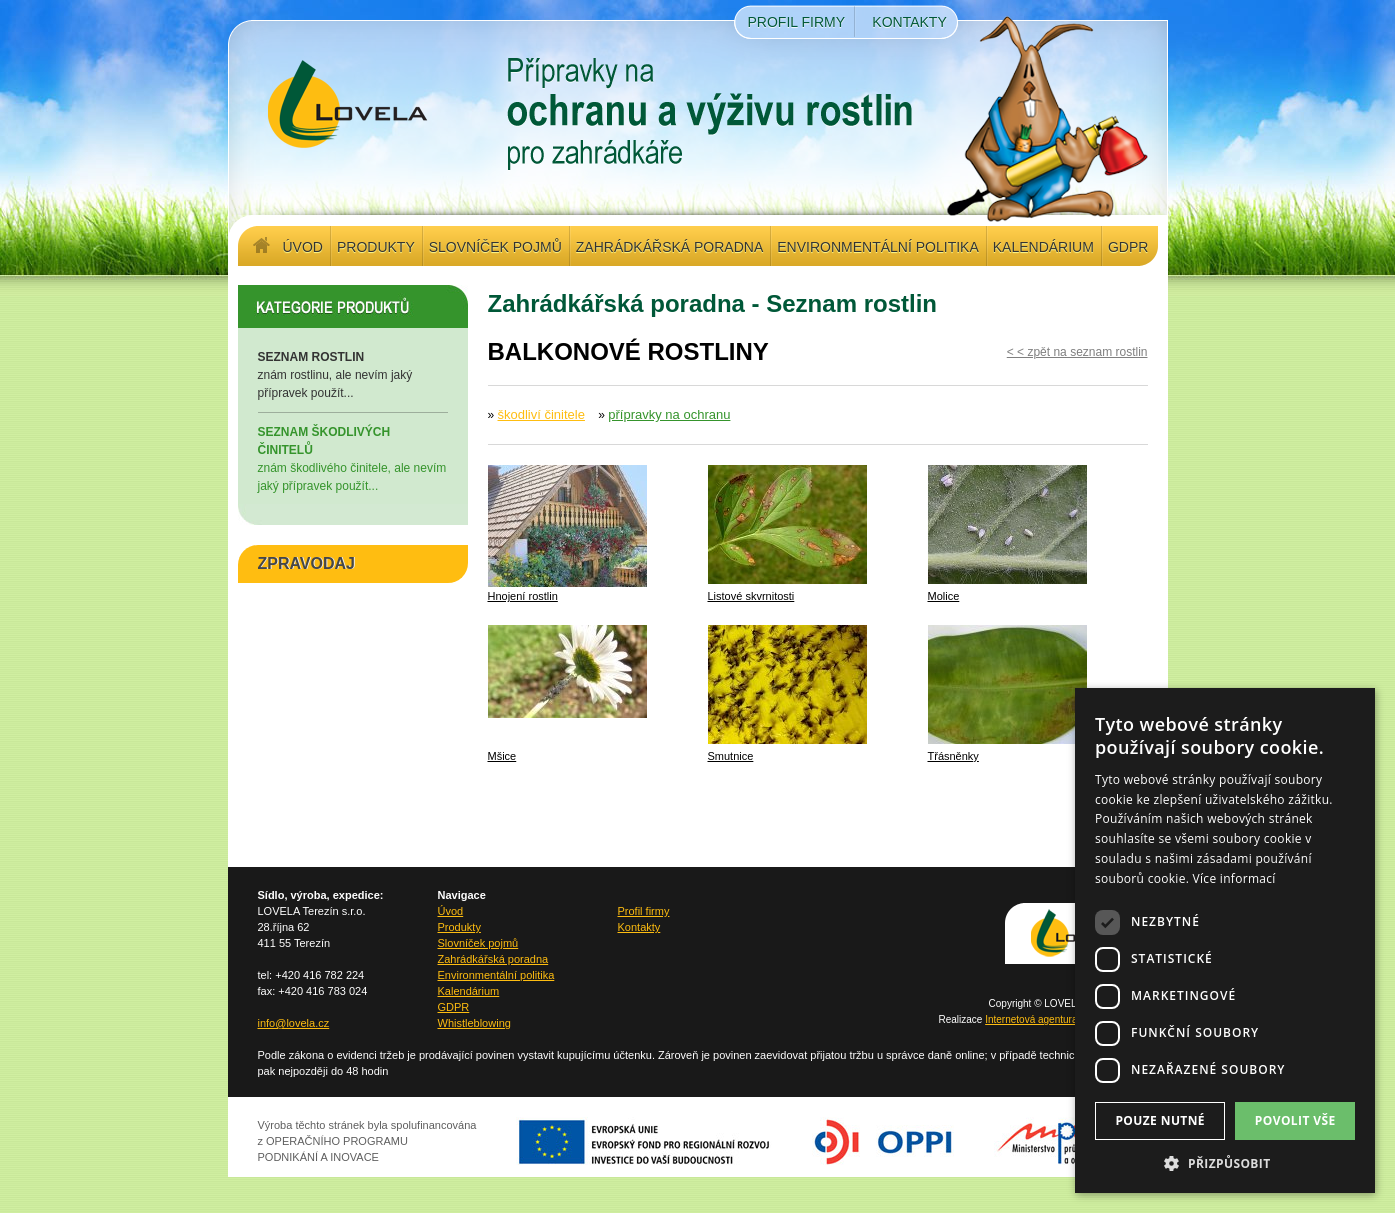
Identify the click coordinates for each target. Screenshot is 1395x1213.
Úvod (303, 247)
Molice (944, 596)
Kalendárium (1043, 247)
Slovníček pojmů (495, 247)
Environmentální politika (877, 247)
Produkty (376, 247)
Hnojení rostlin (523, 596)
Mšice (502, 756)
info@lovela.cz (294, 1023)
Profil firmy (797, 22)
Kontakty (909, 22)
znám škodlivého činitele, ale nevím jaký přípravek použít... (353, 458)
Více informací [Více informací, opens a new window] (1234, 878)
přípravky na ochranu (669, 414)
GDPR (1128, 247)
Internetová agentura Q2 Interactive (1063, 1019)
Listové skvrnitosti (751, 596)
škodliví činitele (541, 414)
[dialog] (1225, 940)
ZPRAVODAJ (307, 563)
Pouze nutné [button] (1160, 1120)
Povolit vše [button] (1295, 1120)
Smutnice (731, 756)
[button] (1225, 1163)
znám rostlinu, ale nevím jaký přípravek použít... (353, 374)
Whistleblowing (474, 1023)
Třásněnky (953, 756)
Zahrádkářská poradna (669, 247)
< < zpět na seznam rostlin (1077, 352)
